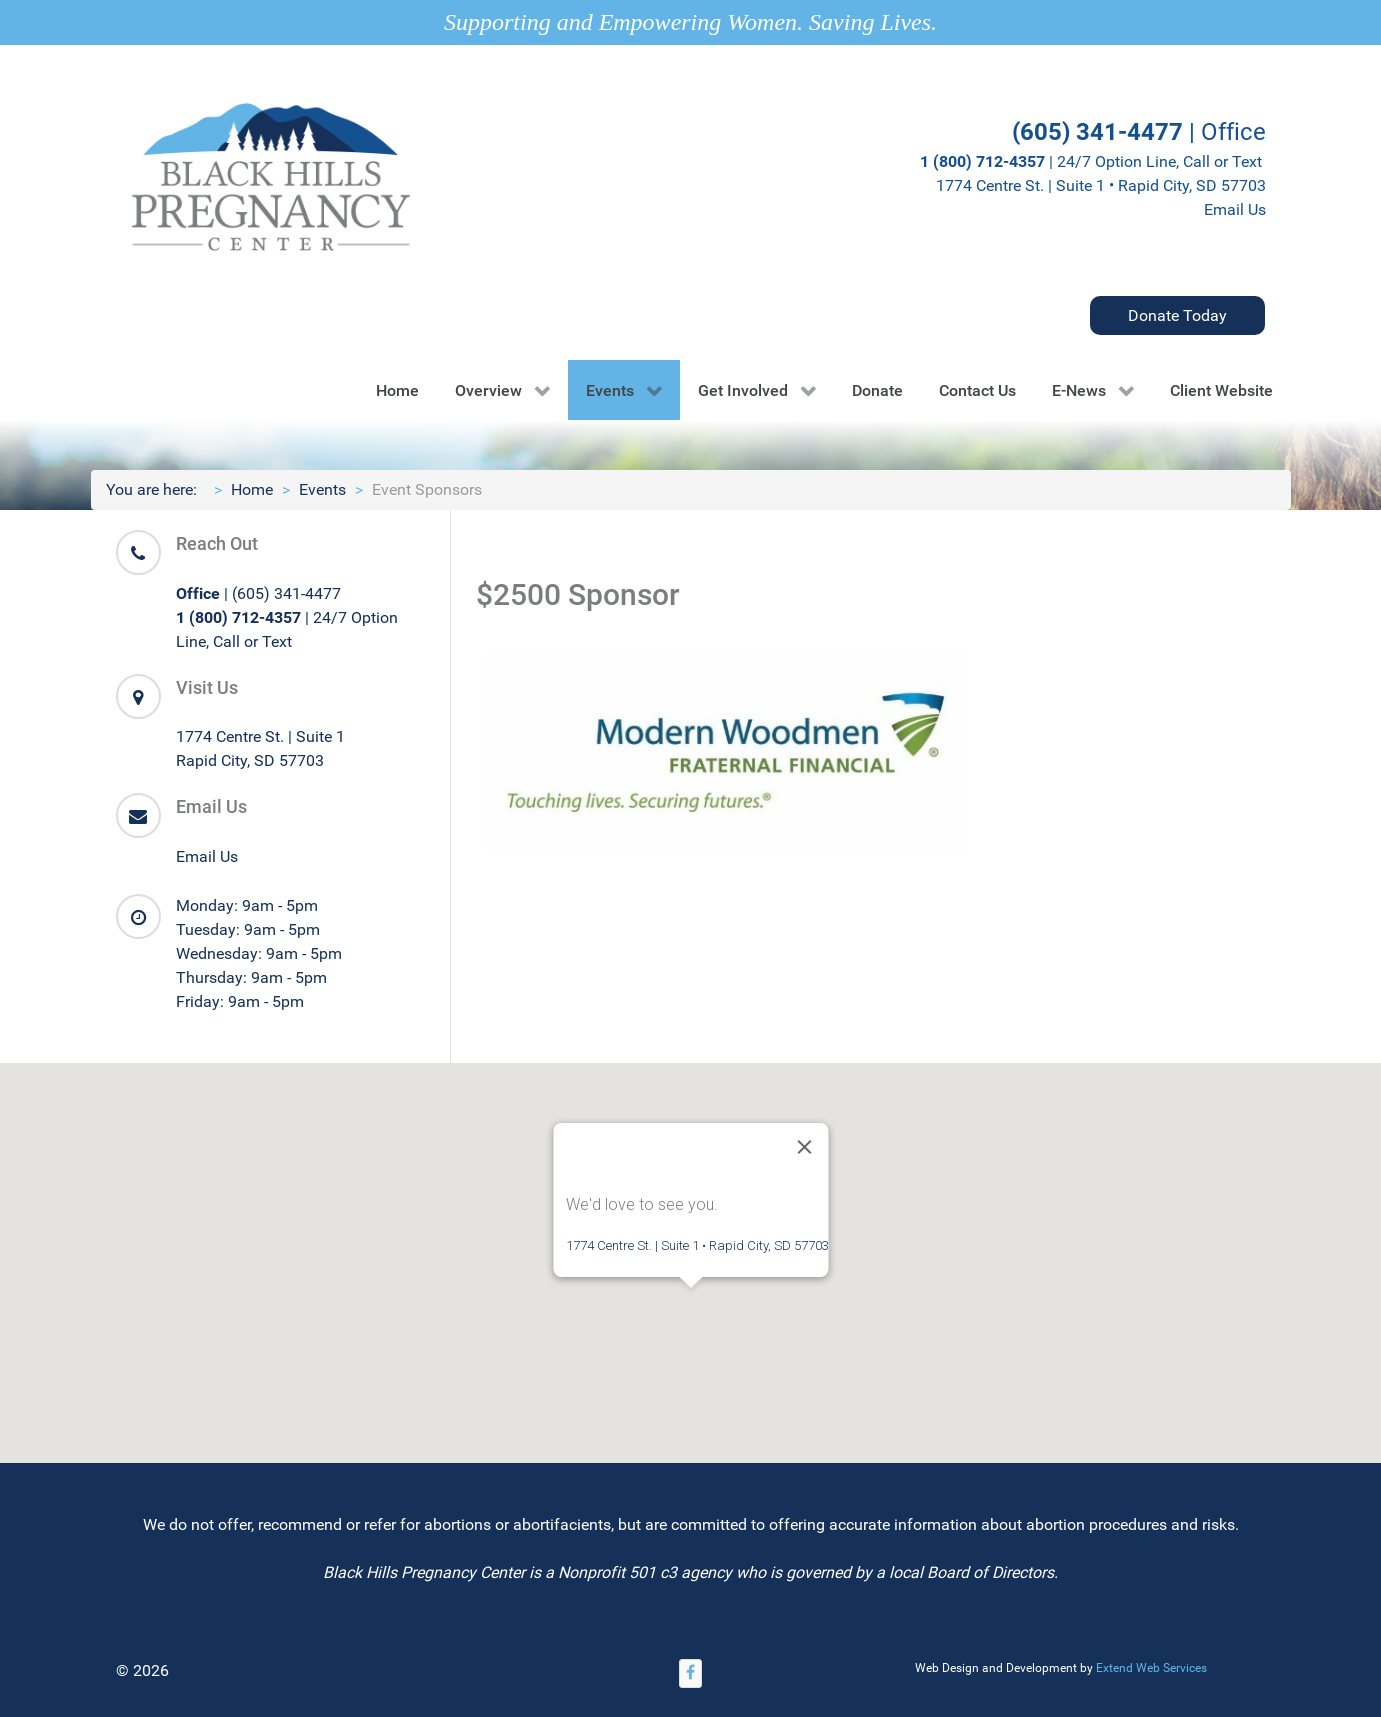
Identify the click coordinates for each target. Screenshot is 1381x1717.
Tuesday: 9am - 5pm (248, 929)
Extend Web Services (1151, 1668)
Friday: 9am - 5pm (240, 1001)
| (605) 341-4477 (258, 593)
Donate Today (1177, 315)
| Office (1139, 132)
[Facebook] (691, 1673)
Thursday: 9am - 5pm (251, 977)
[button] (691, 1306)
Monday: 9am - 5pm (247, 905)
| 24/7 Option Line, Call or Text (1093, 161)
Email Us (1235, 209)
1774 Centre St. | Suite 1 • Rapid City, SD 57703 (1101, 185)
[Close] (804, 1147)
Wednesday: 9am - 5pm (259, 953)
